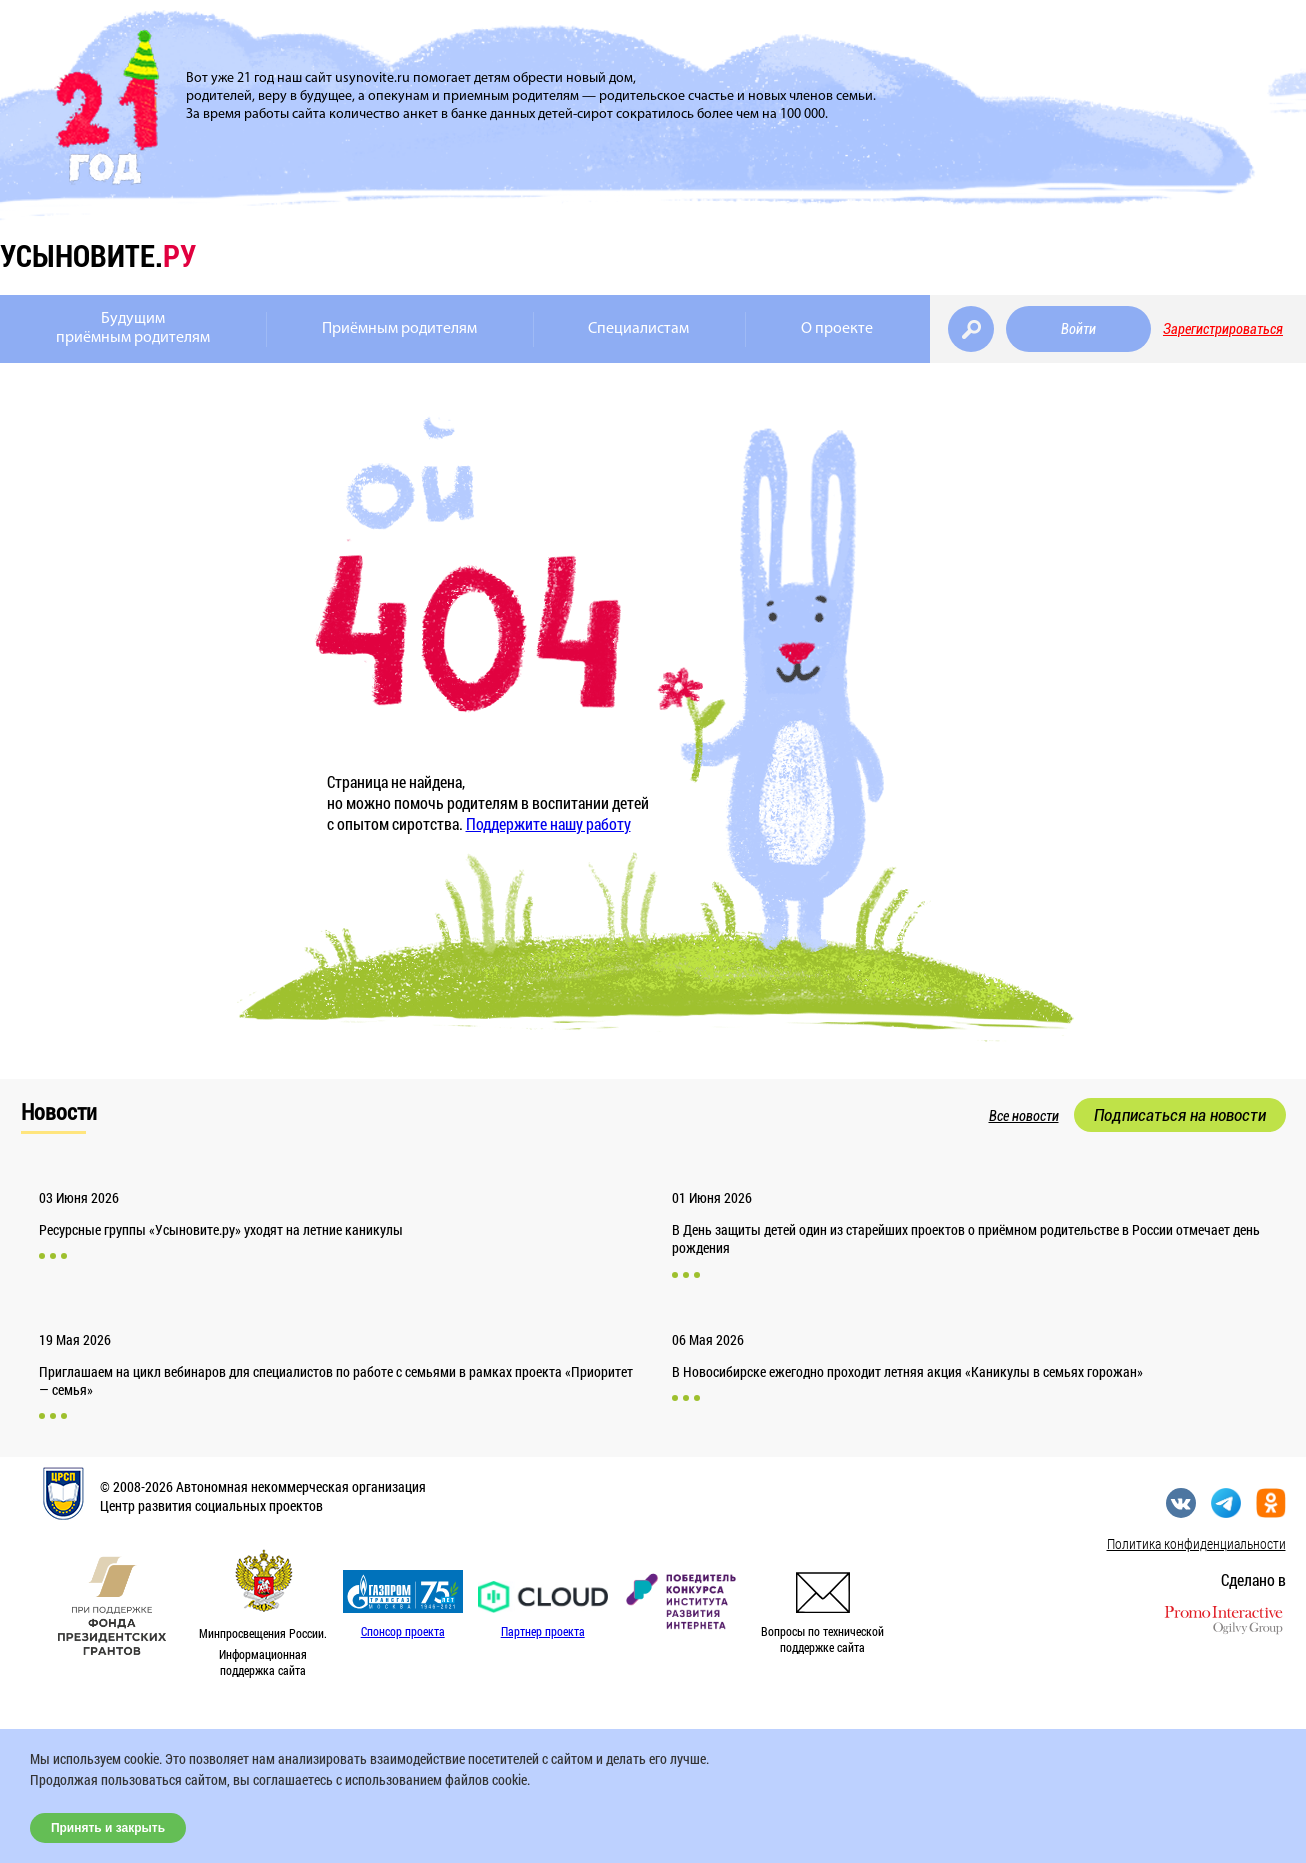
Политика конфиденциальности (1196, 1543)
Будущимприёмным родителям (133, 328)
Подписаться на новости (1180, 1115)
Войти (1078, 329)
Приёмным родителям (399, 329)
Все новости (1024, 1116)
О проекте (837, 329)
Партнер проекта (543, 1631)
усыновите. (98, 255)
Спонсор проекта (403, 1631)
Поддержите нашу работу (548, 823)
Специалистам (638, 329)
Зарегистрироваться (1223, 329)
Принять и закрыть (108, 1828)
